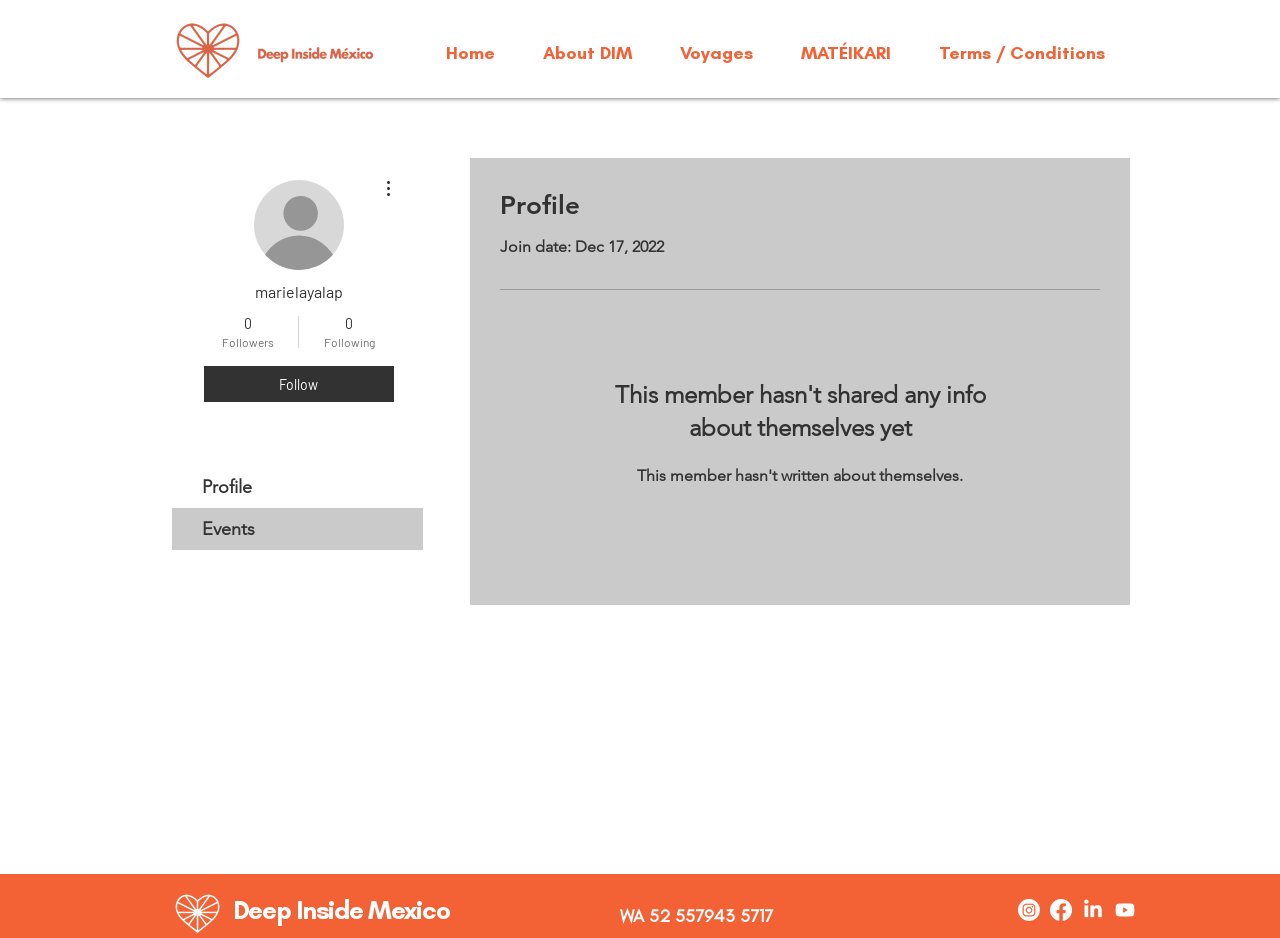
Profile (227, 487)
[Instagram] (1029, 910)
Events (228, 529)
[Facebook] (1061, 910)
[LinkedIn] (1093, 910)
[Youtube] (1125, 910)
